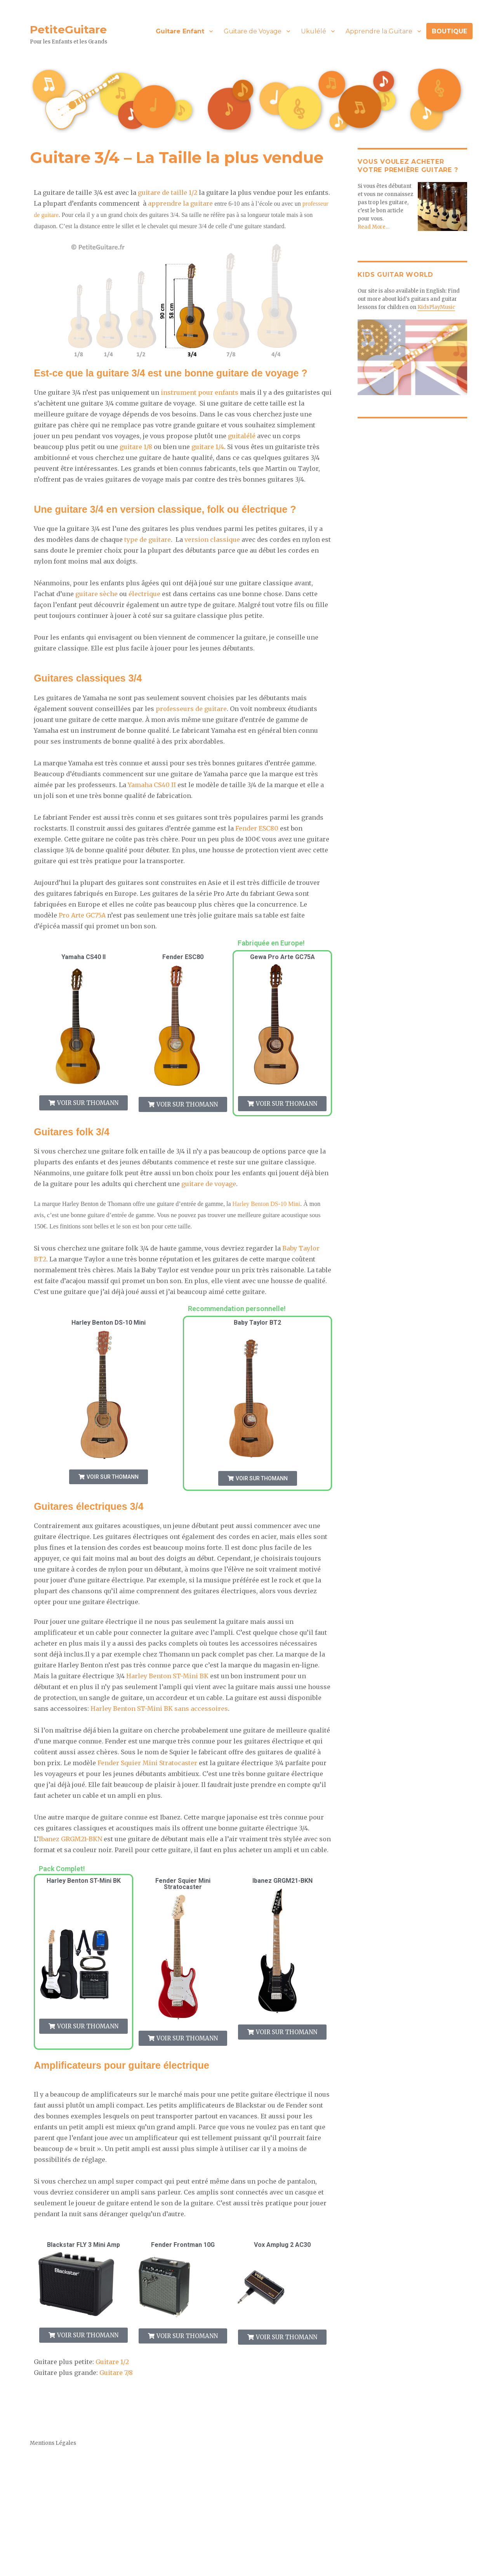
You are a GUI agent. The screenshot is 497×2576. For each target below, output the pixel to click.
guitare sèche (96, 594)
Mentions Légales (53, 2444)
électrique (144, 594)
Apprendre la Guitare (379, 31)
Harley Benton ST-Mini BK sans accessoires (159, 1709)
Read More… (373, 226)
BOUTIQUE (449, 31)
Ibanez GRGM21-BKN (70, 1840)
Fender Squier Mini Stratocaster (147, 1764)
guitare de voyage (208, 1184)
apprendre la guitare (180, 203)
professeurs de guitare (191, 709)
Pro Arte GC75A (82, 915)
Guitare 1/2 (112, 2362)
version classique (212, 539)
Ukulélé (313, 31)
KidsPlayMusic (436, 307)
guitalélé (241, 436)
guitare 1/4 (207, 447)
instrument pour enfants (199, 392)
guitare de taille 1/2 (167, 192)
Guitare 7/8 (116, 2373)
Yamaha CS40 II (152, 785)
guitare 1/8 (136, 447)
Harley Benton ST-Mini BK (167, 1677)
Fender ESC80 (256, 828)
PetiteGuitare (68, 29)
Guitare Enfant (180, 31)
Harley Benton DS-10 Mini (266, 1203)
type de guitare (147, 539)
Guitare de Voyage (253, 31)
